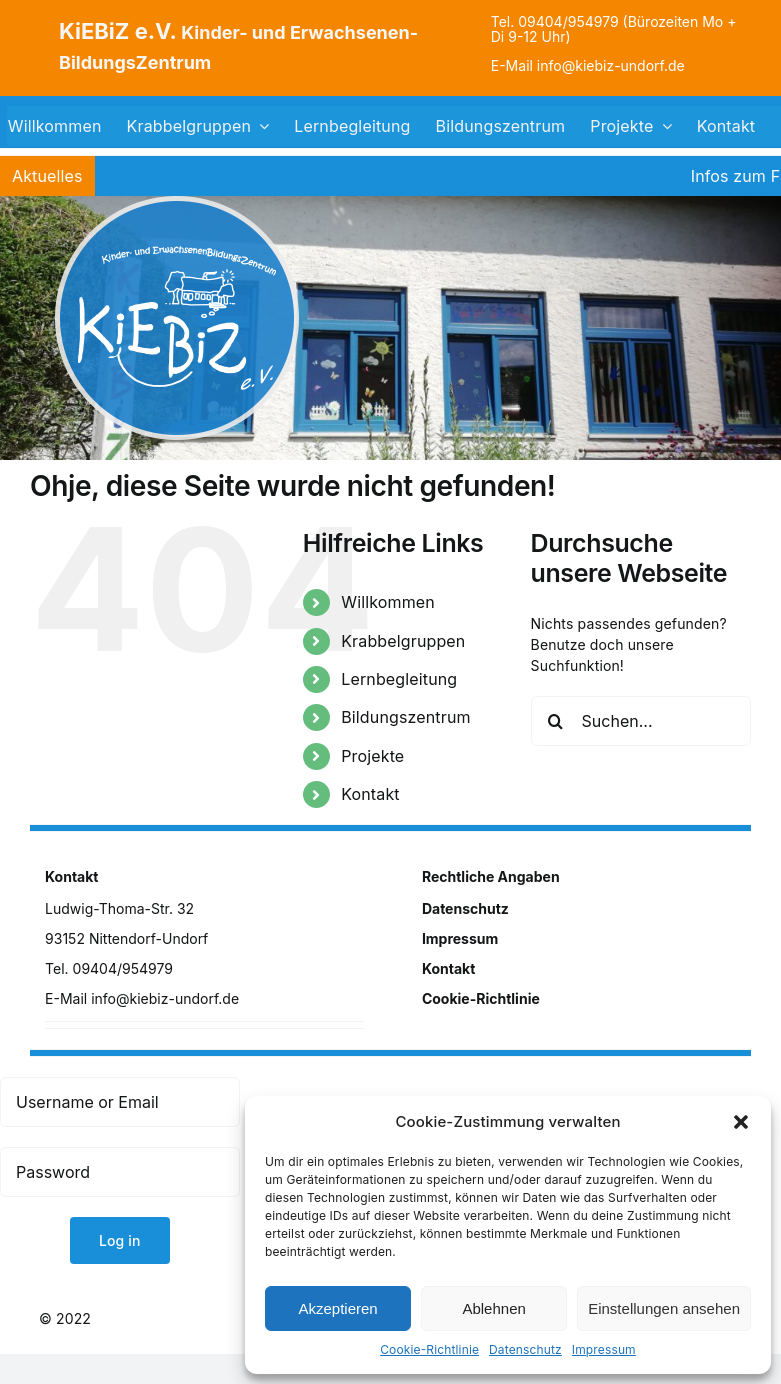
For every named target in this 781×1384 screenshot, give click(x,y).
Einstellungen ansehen (664, 1308)
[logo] (177, 202)
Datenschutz (525, 1349)
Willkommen (388, 602)
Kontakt (370, 794)
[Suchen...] (641, 721)
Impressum (604, 1349)
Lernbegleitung (399, 679)
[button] (741, 1122)
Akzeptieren (337, 1308)
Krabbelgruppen (403, 641)
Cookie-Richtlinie (429, 1349)
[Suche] (556, 721)
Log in (120, 1240)
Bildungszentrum (405, 717)
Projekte (372, 756)
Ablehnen (493, 1308)
